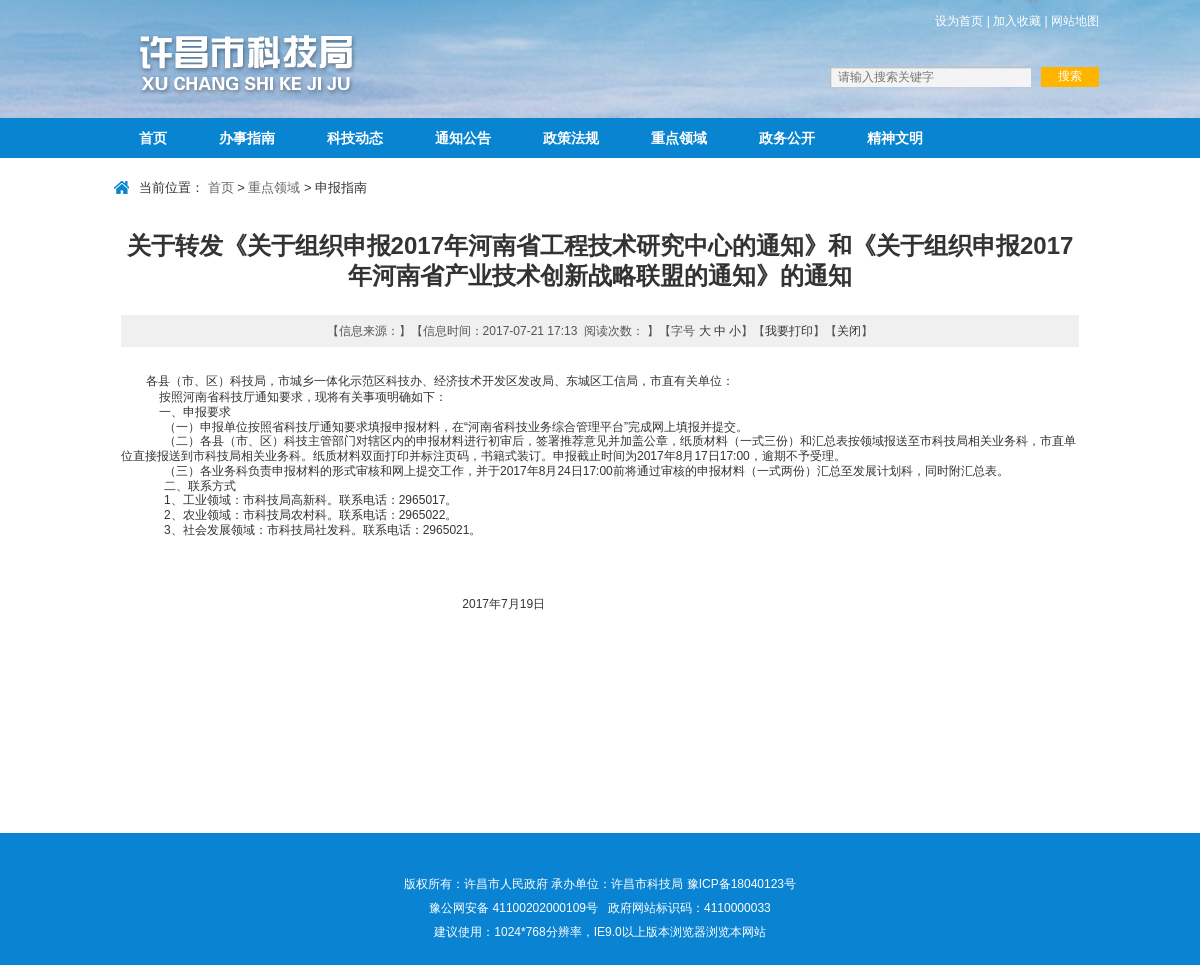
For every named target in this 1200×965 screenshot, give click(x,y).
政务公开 (787, 138)
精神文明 (895, 138)
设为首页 (959, 21)
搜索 (1070, 76)
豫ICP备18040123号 (741, 884)
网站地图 (1075, 21)
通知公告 (463, 138)
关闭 (849, 331)
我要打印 (789, 331)
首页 (153, 138)
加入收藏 (1017, 21)
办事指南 (247, 138)
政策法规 (571, 138)
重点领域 (679, 138)
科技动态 (355, 138)
